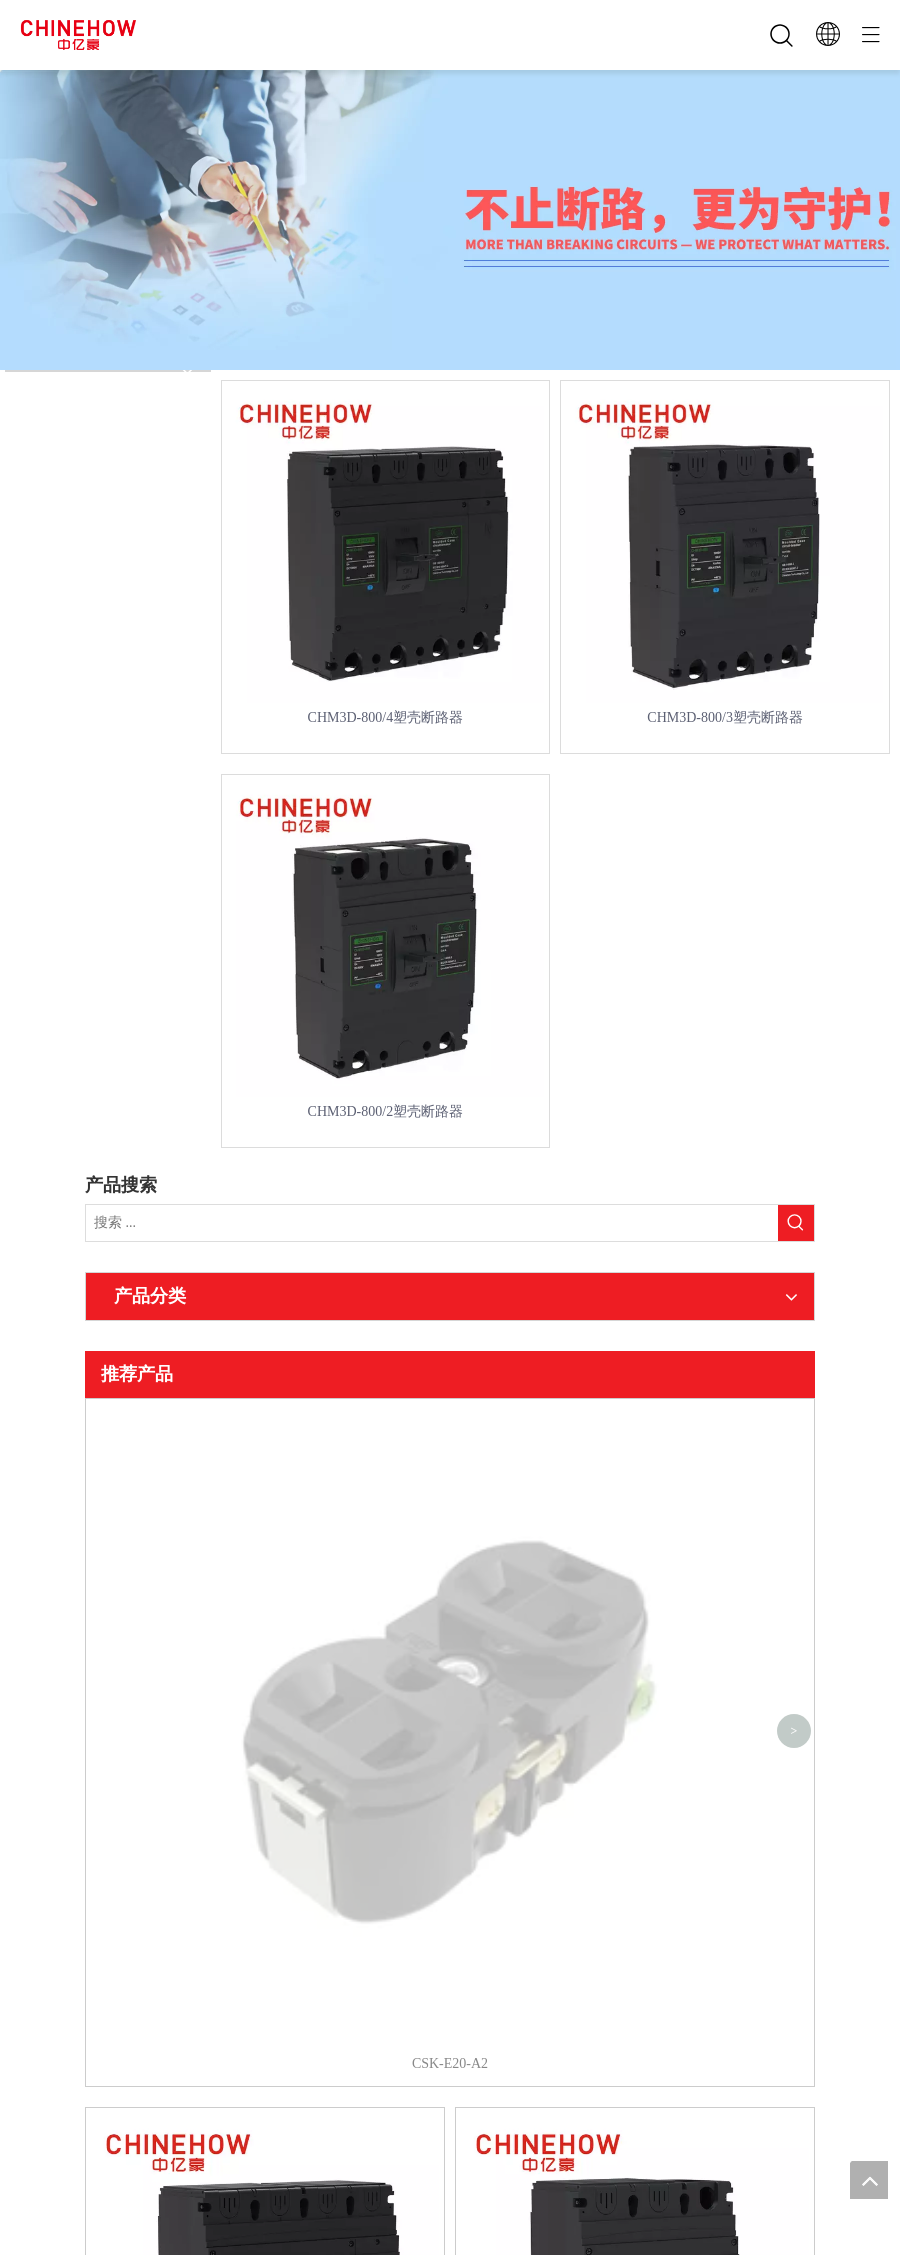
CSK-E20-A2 (450, 1425)
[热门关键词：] (796, 1223)
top (869, 2180)
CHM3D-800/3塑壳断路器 (725, 717)
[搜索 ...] (432, 1223)
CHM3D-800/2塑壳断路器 (386, 1111)
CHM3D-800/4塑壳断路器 (386, 717)
